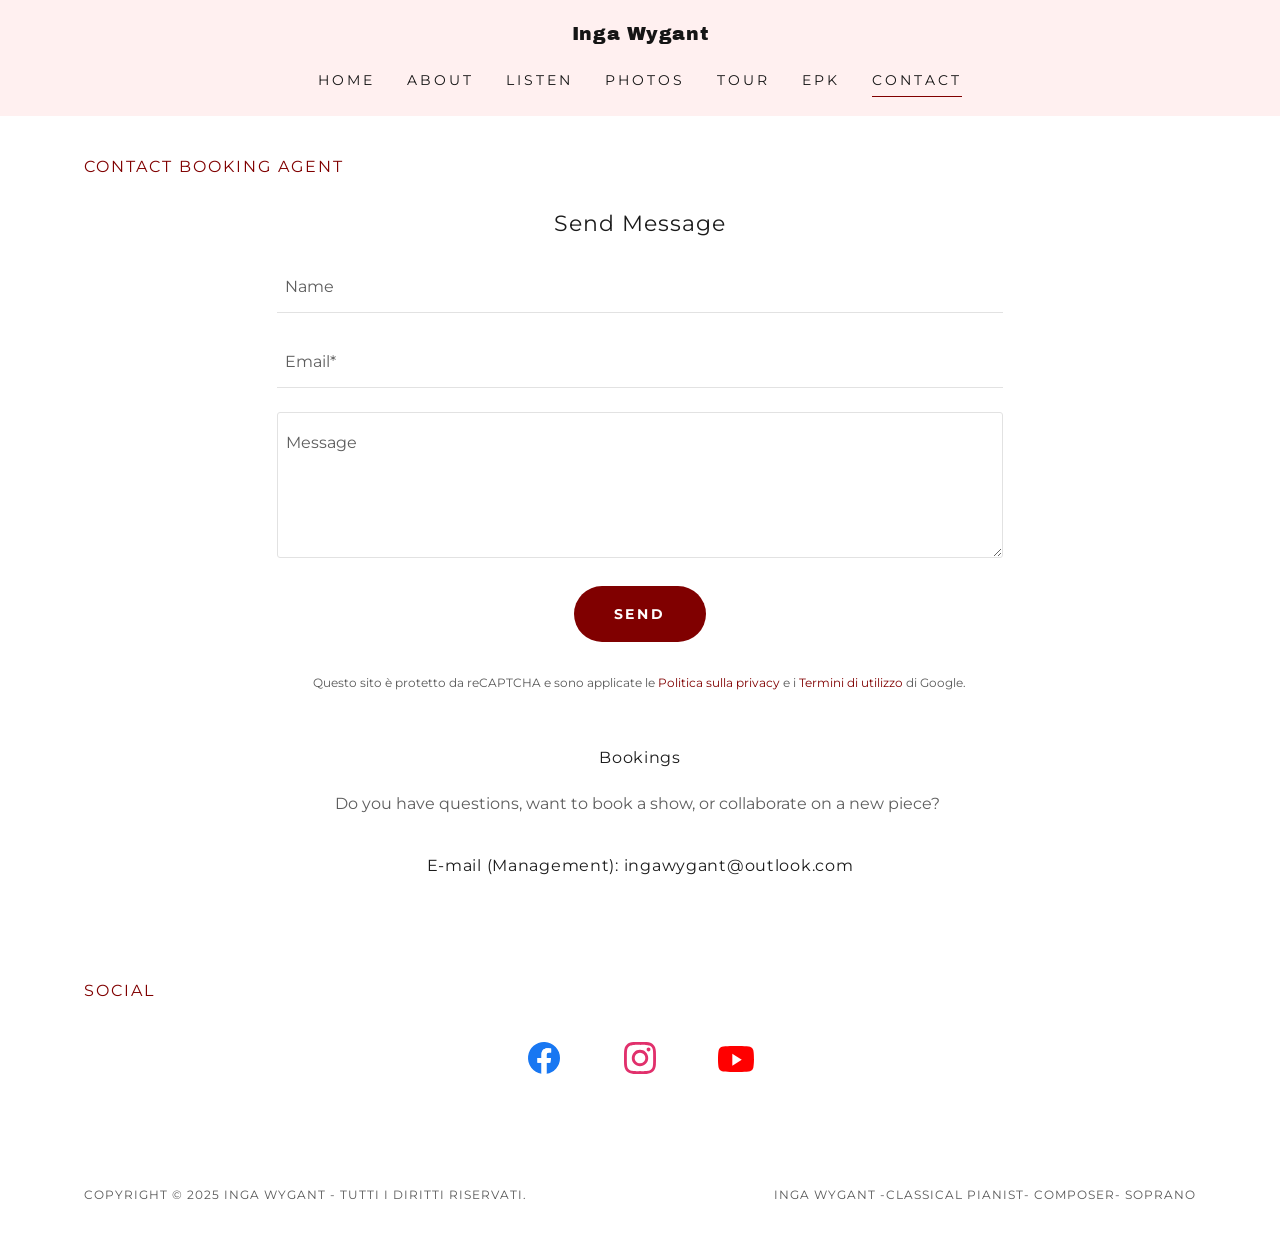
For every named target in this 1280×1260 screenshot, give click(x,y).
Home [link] (346, 80)
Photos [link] (645, 80)
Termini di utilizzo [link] (851, 682)
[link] (640, 34)
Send (640, 614)
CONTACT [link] (917, 80)
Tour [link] (743, 80)
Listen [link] (539, 80)
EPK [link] (821, 80)
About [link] (440, 80)
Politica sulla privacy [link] (719, 682)
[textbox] (639, 287)
